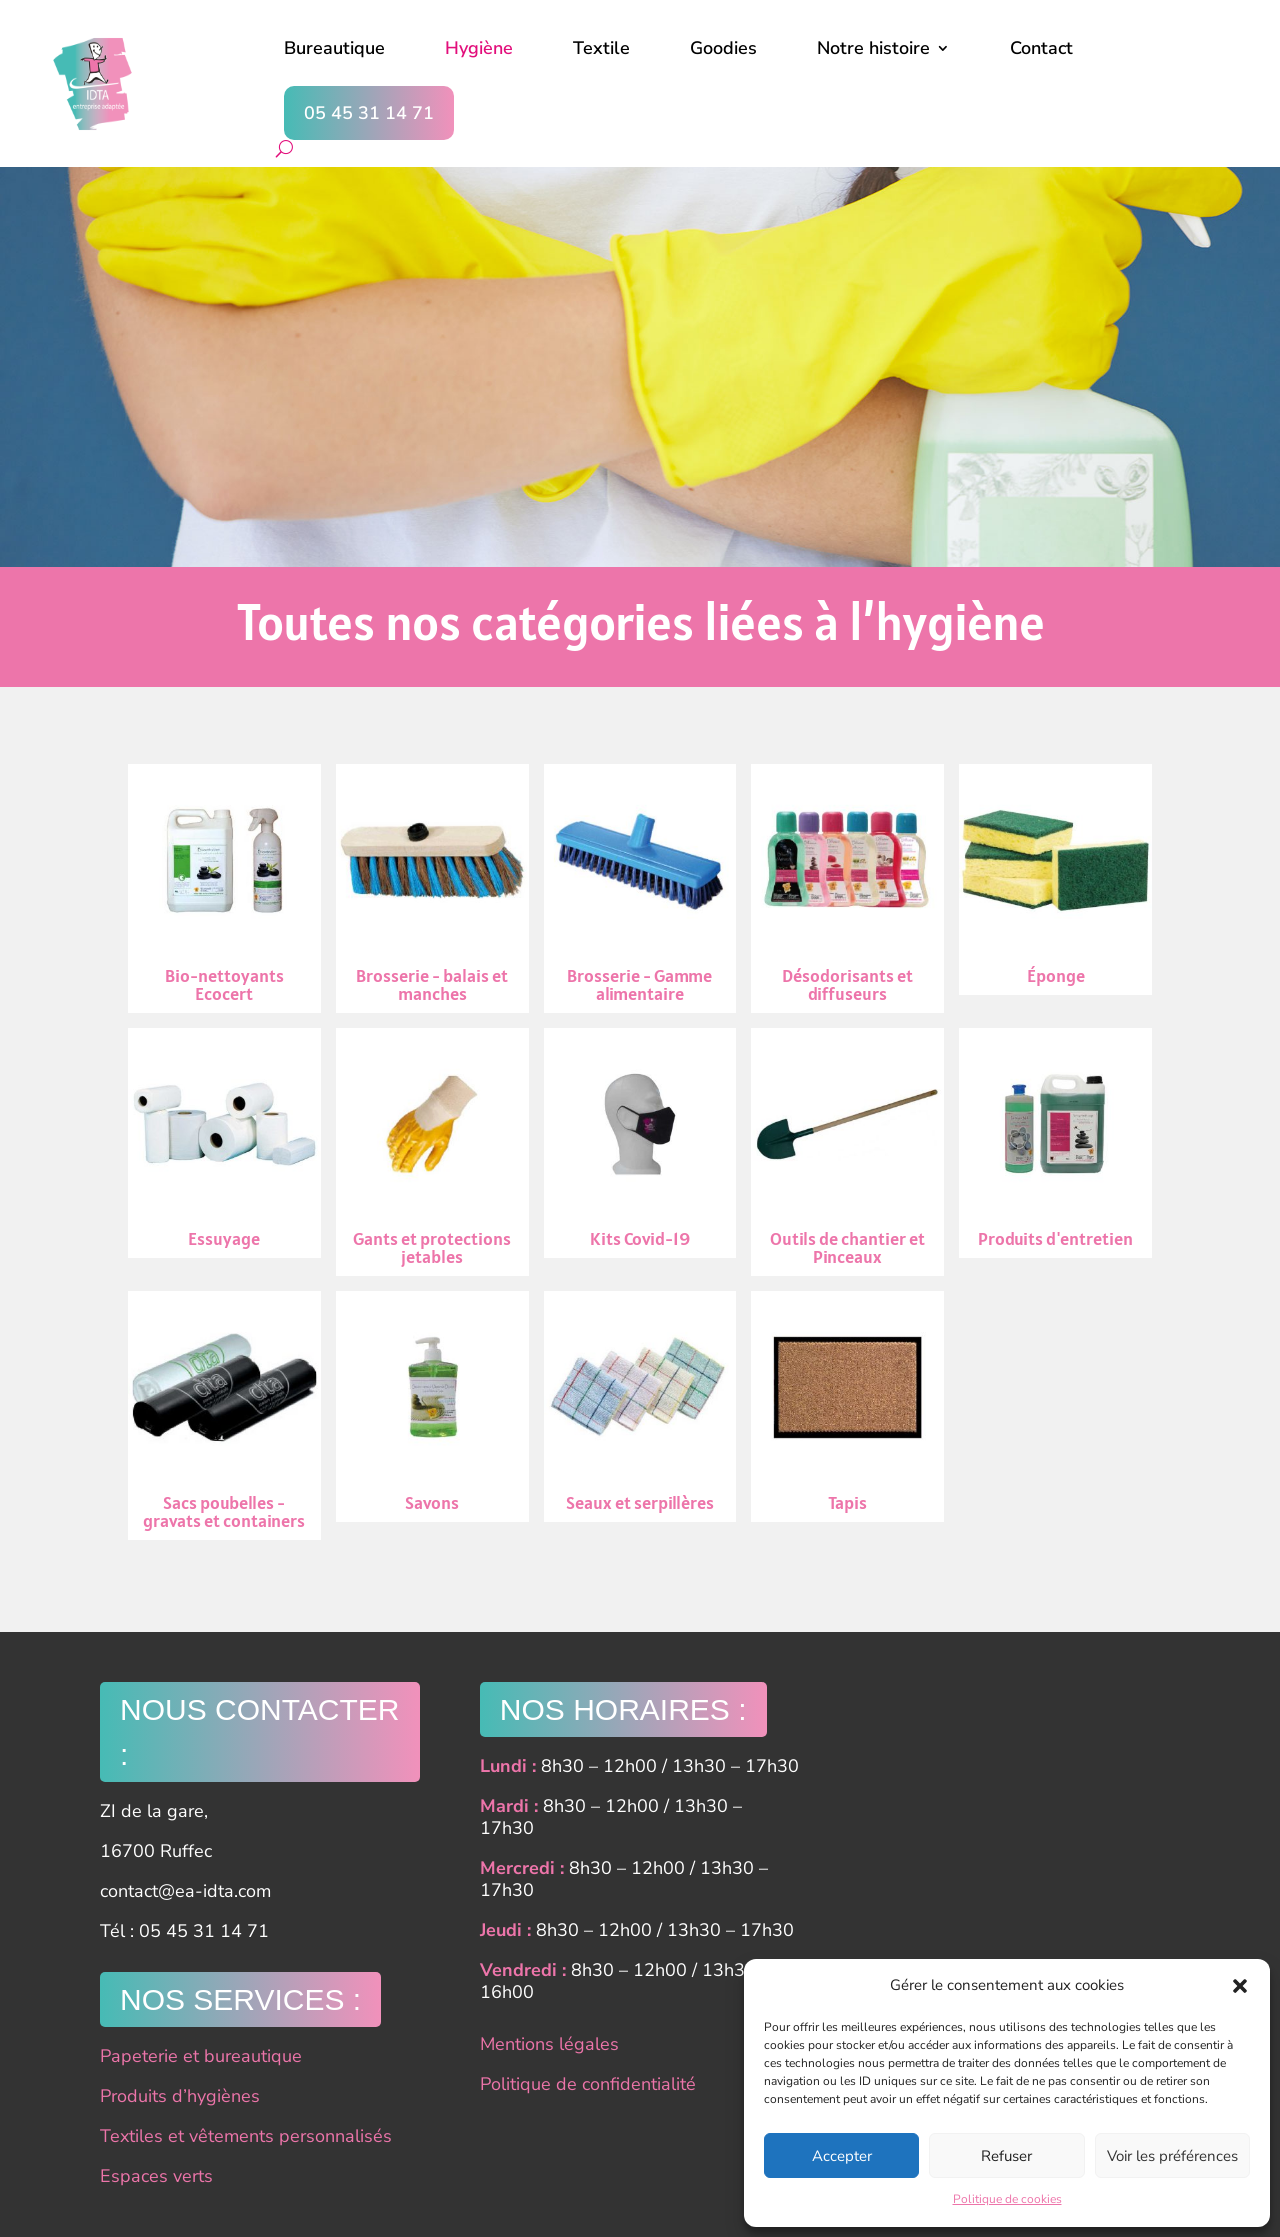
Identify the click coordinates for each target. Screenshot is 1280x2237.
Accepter (842, 2156)
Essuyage (224, 1143)
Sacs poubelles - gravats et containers (224, 1415)
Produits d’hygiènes (180, 2096)
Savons (432, 1406)
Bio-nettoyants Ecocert (224, 888)
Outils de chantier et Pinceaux (847, 1152)
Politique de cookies (1007, 2199)
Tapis (847, 1406)
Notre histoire (873, 48)
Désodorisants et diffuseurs (847, 888)
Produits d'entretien (1055, 1143)
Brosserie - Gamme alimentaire (640, 888)
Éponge (1055, 879)
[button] (1240, 1986)
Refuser (1006, 2156)
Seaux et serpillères (640, 1406)
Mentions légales (549, 2044)
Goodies (723, 48)
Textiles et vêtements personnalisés (246, 2136)
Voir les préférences (1172, 2156)
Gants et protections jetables (432, 1152)
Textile (601, 48)
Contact (1041, 48)
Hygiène (479, 48)
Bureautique (334, 48)
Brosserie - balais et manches (432, 888)
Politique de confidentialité (588, 2084)
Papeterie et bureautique (201, 2056)
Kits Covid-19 (640, 1143)
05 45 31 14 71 (369, 113)
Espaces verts (156, 2176)
